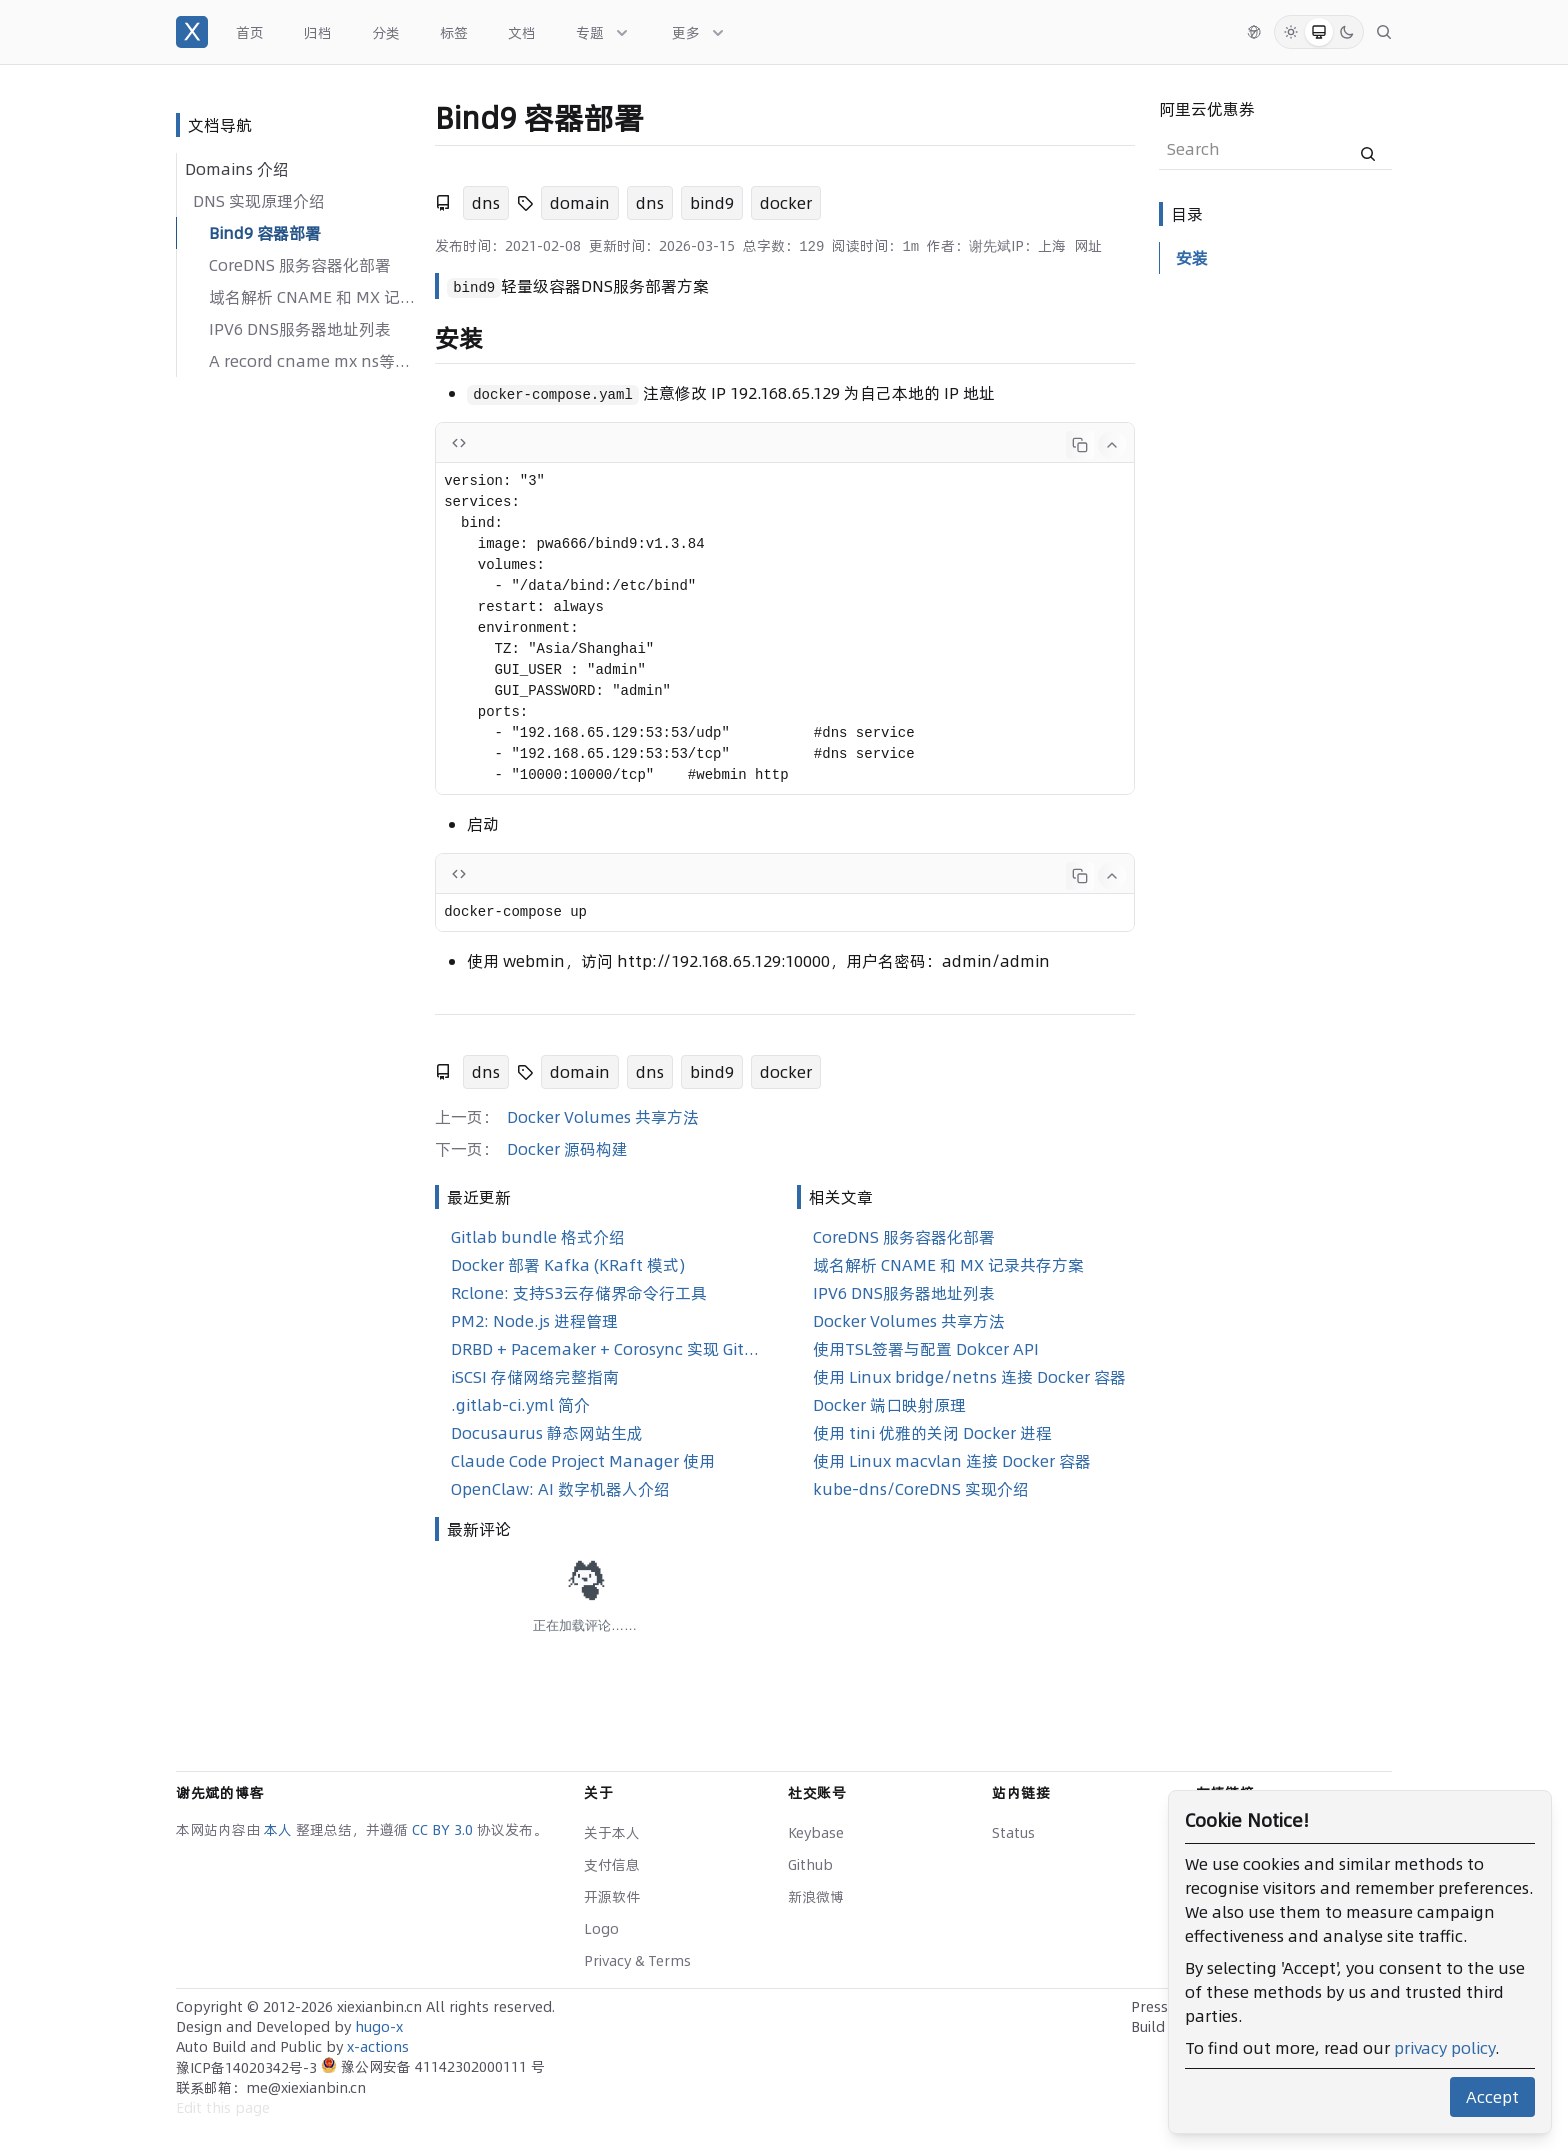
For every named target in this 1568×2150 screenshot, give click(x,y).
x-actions (378, 2047)
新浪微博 (816, 1897)
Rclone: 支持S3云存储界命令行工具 (579, 1293)
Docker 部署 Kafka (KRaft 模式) (568, 1265)
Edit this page (223, 2108)
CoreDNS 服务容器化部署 (300, 265)
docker (786, 203)
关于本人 (612, 1833)
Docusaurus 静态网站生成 (547, 1433)
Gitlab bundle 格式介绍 (538, 1237)
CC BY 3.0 (444, 1830)
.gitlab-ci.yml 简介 (520, 1405)
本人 (280, 1830)
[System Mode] (1319, 32)
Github (810, 1865)
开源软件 (612, 1897)
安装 (1192, 258)
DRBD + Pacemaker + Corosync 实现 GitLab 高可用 (608, 1349)
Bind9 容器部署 (265, 233)
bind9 (712, 203)
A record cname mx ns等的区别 (314, 361)
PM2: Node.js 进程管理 (534, 1321)
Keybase (816, 1833)
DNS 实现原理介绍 (259, 201)
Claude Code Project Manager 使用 (583, 1461)
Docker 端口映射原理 (889, 1405)
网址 (1088, 246)
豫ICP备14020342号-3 (248, 2068)
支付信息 (612, 1865)
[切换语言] (1254, 32)
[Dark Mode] (1347, 32)
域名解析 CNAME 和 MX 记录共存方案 (314, 297)
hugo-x (379, 2027)
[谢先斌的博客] (192, 32)
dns (486, 203)
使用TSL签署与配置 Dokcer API (926, 1349)
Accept (1492, 2097)
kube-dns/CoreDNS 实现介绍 (921, 1489)
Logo (601, 1929)
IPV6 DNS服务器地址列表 (300, 329)
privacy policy (1444, 2048)
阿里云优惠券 (1207, 109)
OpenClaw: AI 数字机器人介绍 (560, 1489)
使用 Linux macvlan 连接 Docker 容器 (952, 1461)
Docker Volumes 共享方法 (603, 1117)
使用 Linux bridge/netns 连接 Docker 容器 (969, 1377)
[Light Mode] (1291, 32)
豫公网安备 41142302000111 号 (433, 2067)
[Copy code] (1080, 445)
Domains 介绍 (237, 169)
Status (1013, 1833)
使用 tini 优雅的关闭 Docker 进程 (932, 1433)
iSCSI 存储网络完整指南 (535, 1377)
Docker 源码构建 (567, 1149)
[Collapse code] (1112, 445)
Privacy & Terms (637, 1961)
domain (580, 203)
